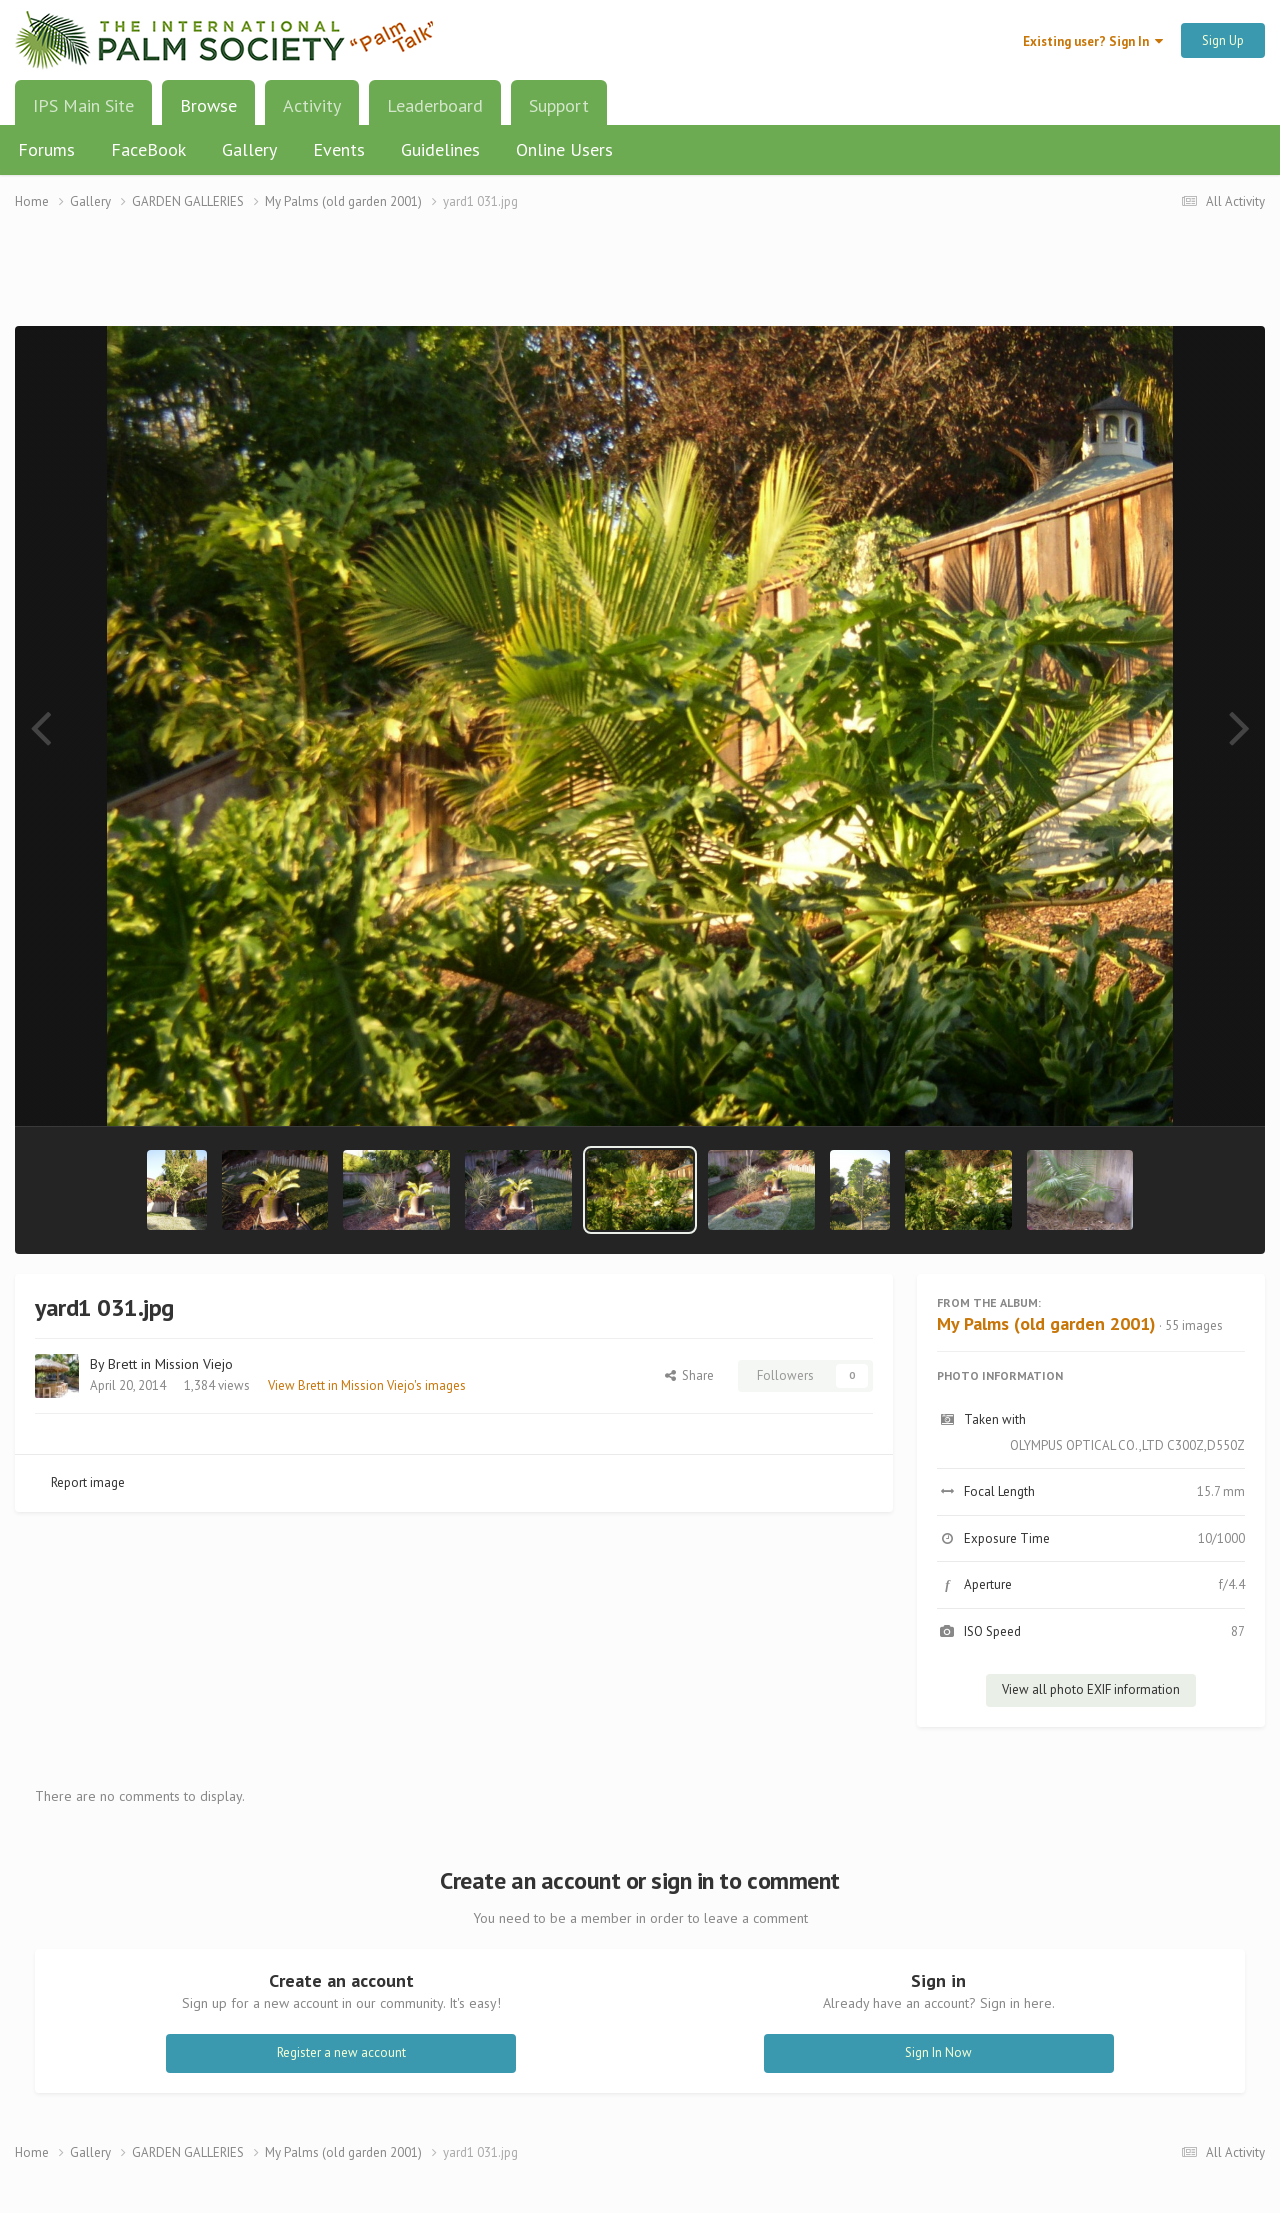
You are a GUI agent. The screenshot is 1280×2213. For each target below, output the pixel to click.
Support (559, 105)
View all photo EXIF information (1091, 1689)
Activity (312, 105)
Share (689, 1375)
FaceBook (148, 149)
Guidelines (440, 149)
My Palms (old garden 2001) (1046, 1323)
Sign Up (1223, 40)
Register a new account (341, 2052)
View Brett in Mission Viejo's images (367, 1385)
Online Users (564, 149)
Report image (88, 1482)
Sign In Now (938, 2052)
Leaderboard (435, 105)
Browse (208, 113)
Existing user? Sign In (1093, 41)
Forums (46, 149)
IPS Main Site (83, 105)
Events (339, 149)
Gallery (249, 149)
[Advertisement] (640, 280)
